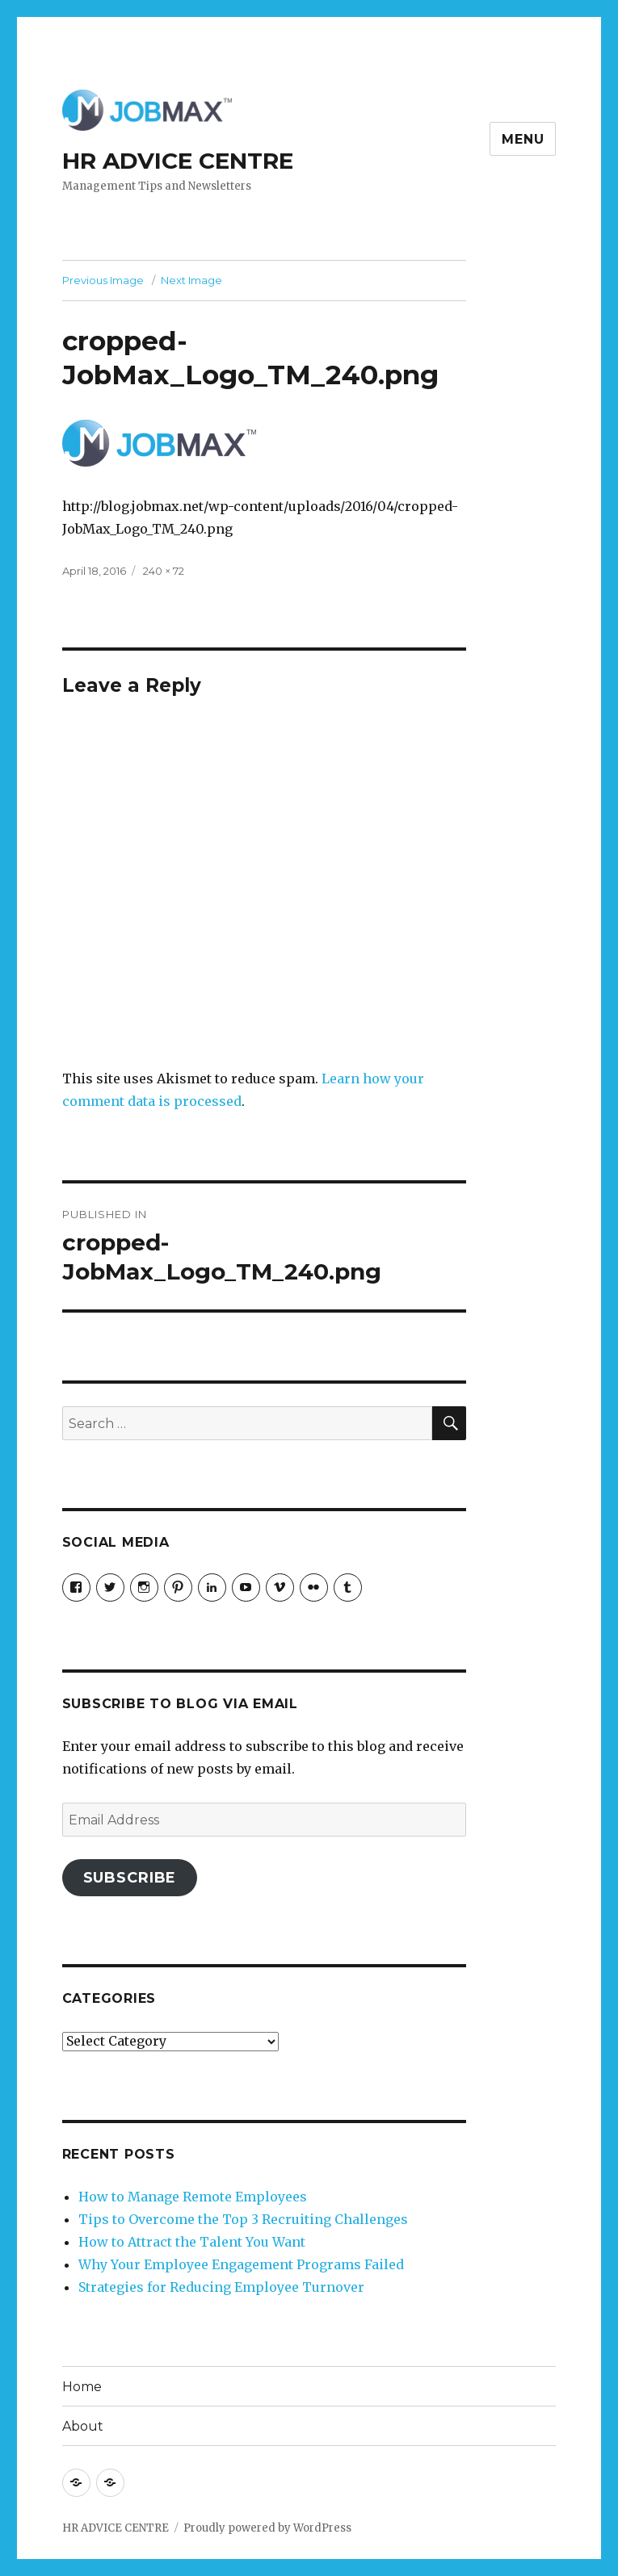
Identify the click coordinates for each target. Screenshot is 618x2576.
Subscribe (130, 1878)
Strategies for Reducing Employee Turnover (221, 2287)
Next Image (191, 280)
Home (82, 2386)
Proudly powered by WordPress (267, 2528)
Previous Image (103, 280)
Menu (523, 139)
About (82, 2426)
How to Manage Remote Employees (192, 2197)
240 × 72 (163, 570)
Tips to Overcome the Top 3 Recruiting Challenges (243, 2219)
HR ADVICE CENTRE (177, 160)
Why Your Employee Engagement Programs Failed (241, 2264)
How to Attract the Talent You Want (191, 2242)
